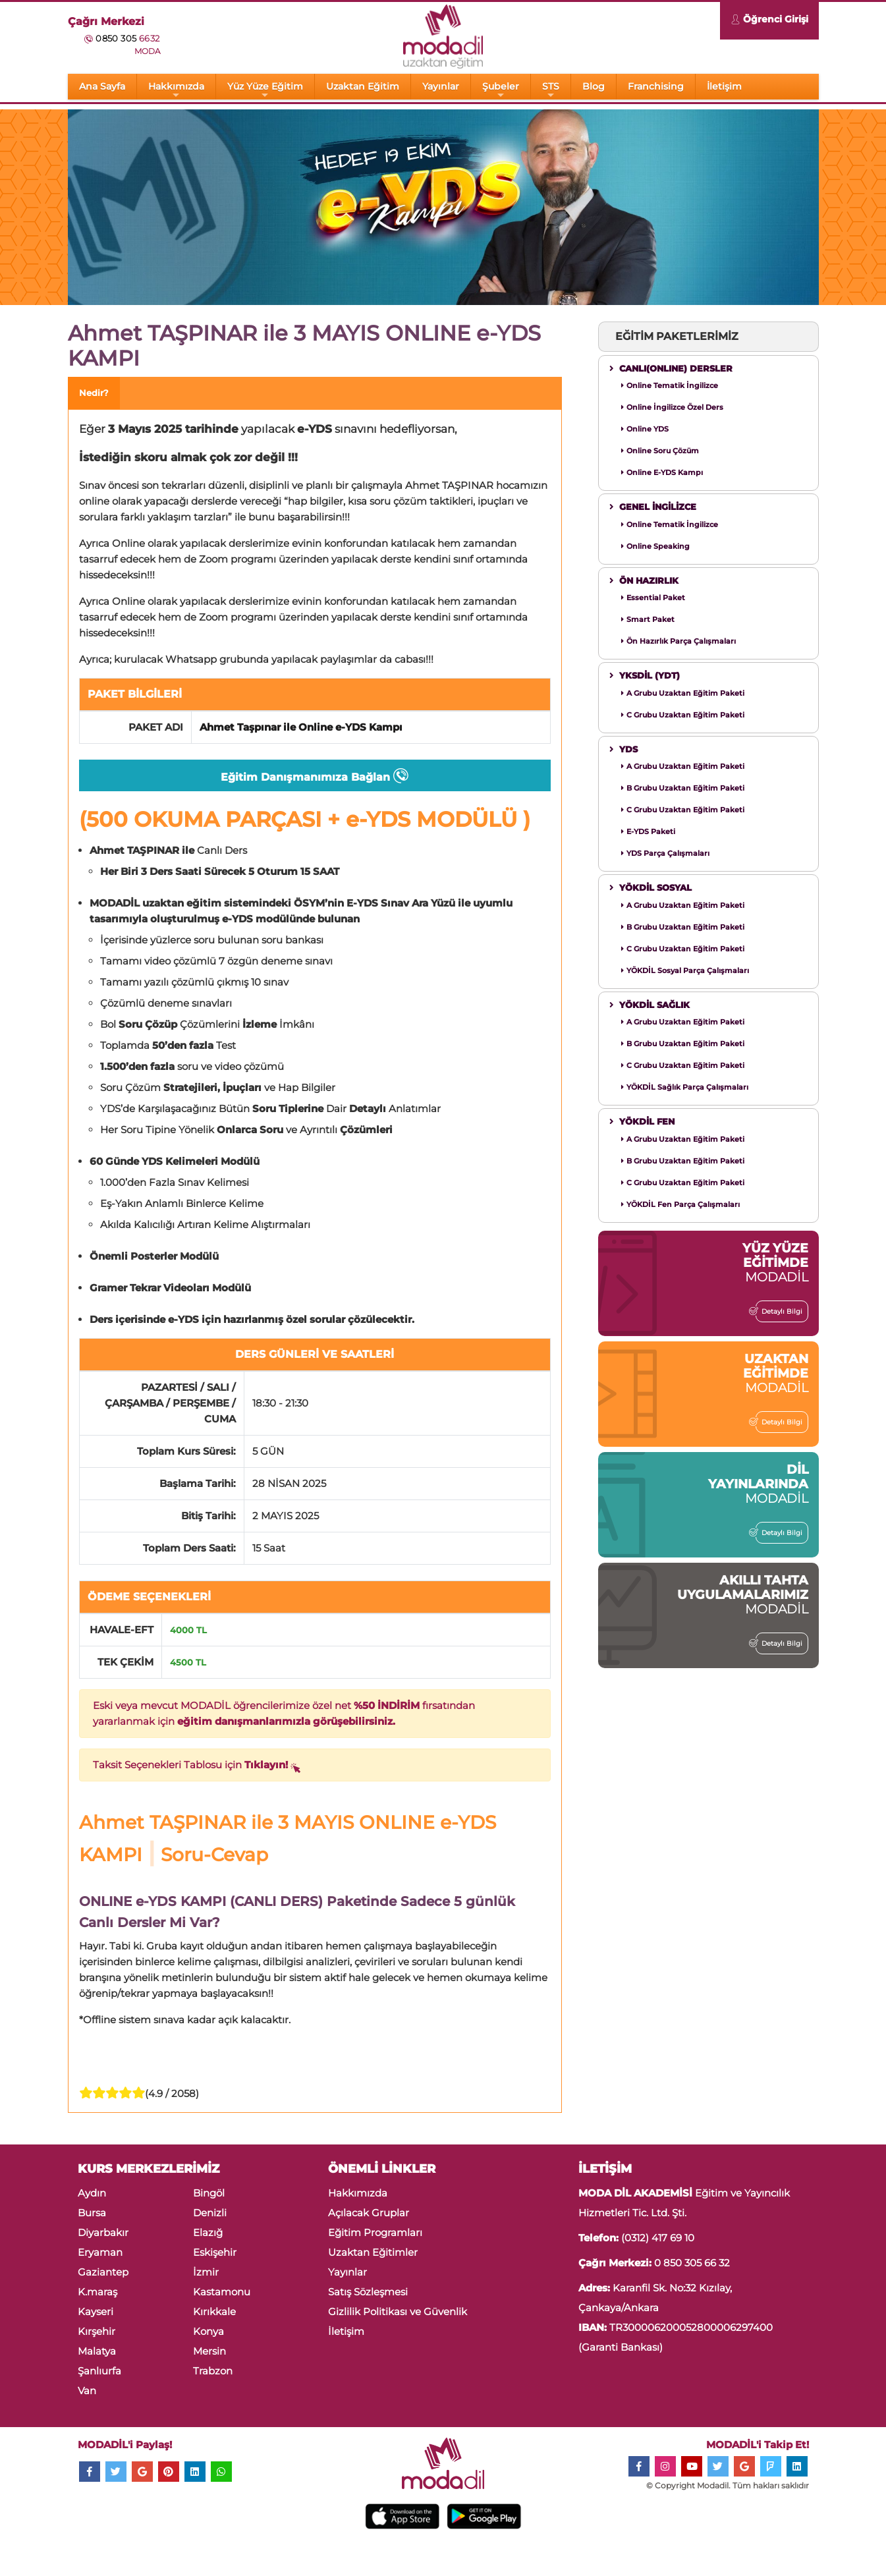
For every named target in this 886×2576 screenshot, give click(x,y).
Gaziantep (103, 2272)
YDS (623, 749)
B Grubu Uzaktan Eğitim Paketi (682, 788)
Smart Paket (648, 619)
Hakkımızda (176, 89)
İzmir (206, 2272)
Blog (593, 86)
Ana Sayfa (102, 86)
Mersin (209, 2351)
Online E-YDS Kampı (662, 472)
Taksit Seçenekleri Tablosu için (196, 1767)
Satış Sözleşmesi (368, 2291)
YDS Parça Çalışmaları (665, 853)
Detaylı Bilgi (779, 1311)
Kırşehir (96, 2331)
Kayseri (95, 2311)
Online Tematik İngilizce (669, 385)
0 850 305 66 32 (692, 2262)
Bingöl (209, 2193)
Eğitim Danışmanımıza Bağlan (314, 778)
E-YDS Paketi (648, 831)
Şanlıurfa (99, 2371)
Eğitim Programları (375, 2232)
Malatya (97, 2351)
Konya (208, 2331)
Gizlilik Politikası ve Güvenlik (397, 2311)
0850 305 (127, 38)
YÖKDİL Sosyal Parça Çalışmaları (685, 970)
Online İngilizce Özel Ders (672, 407)
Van (87, 2390)
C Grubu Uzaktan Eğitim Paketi (682, 714)
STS (550, 89)
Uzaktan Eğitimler (373, 2252)
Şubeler (500, 89)
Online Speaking (655, 546)
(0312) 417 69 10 (657, 2237)
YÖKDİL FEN (642, 1121)
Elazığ (208, 2232)
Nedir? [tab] (94, 392)
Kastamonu (221, 2291)
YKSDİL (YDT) (644, 675)
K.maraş (97, 2291)
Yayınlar (440, 86)
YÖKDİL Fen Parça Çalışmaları (680, 1204)
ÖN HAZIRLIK (643, 580)
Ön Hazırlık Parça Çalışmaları (678, 641)
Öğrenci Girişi (769, 21)
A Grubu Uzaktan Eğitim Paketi (682, 693)
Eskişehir (214, 2252)
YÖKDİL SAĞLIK (649, 1004)
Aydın (92, 2193)
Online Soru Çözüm (660, 450)
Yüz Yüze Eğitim (265, 89)
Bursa (92, 2212)
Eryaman (100, 2252)
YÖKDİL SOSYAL (650, 887)
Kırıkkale (214, 2311)
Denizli (210, 2212)
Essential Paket (653, 597)
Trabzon (213, 2371)
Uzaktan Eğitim (362, 86)
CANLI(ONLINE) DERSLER (671, 368)
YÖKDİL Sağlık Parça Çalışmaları (684, 1087)
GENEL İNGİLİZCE (652, 506)
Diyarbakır (103, 2232)
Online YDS (645, 429)
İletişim (724, 86)
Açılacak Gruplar (368, 2212)
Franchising (656, 86)
